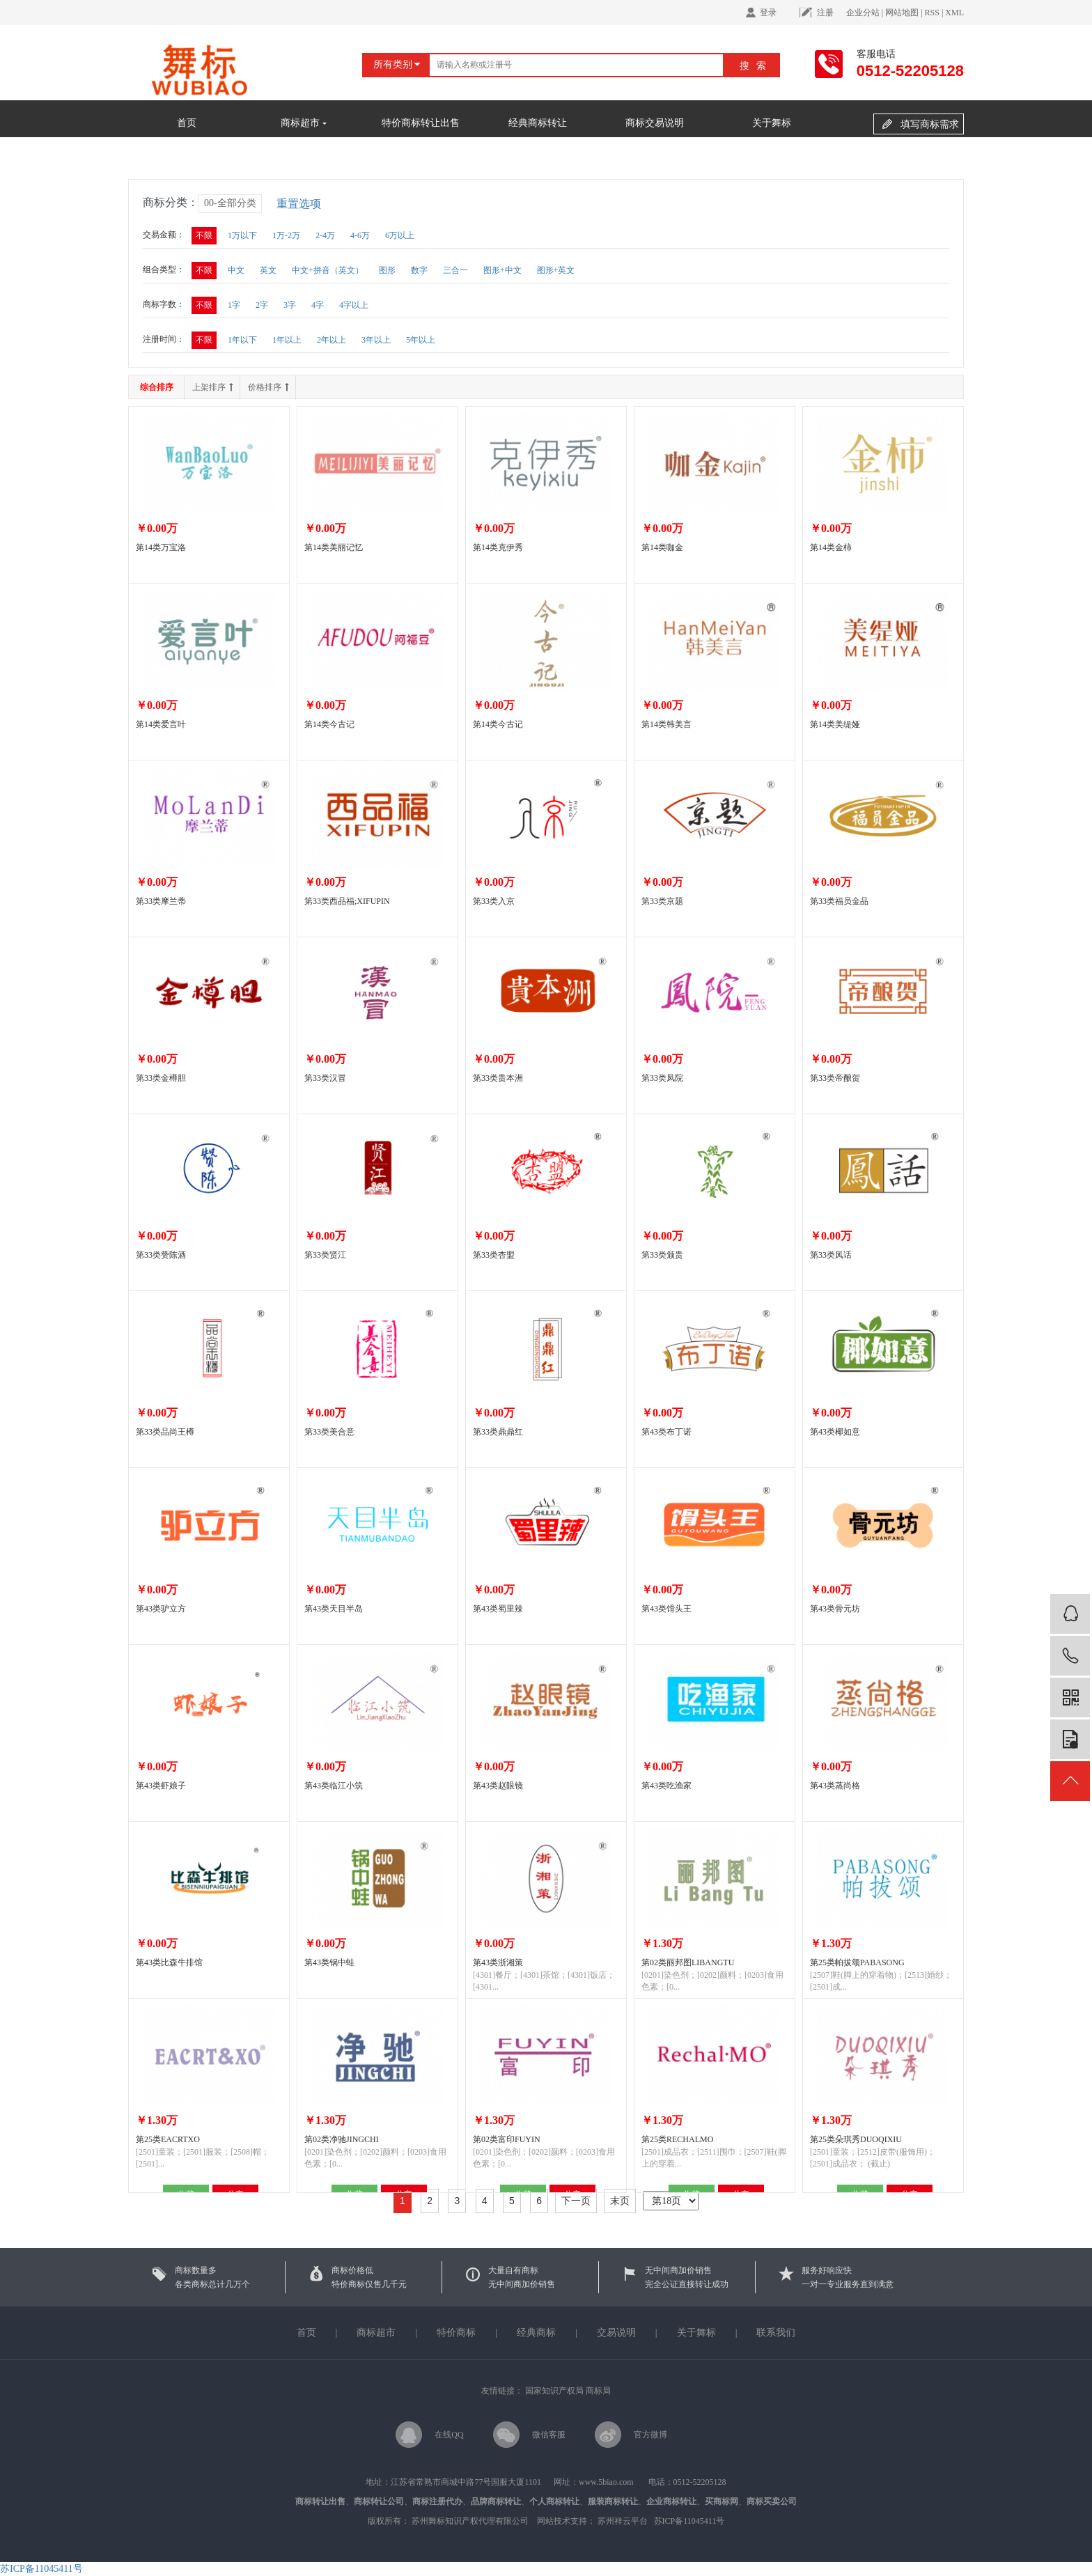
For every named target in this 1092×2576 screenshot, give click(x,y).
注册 (825, 12)
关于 (686, 2332)
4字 (317, 305)
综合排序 (156, 387)
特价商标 (457, 2332)
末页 (620, 2200)
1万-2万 (286, 235)
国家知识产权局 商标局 (568, 2391)
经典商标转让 (537, 123)
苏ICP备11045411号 (689, 2521)
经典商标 (536, 2332)
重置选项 (298, 204)
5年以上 (420, 340)
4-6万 (360, 235)
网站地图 (902, 12)
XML (954, 12)
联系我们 (775, 2332)
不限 (204, 235)
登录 (768, 12)
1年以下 (242, 340)
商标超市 (304, 123)
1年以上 (287, 340)
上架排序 (212, 387)
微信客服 (549, 2435)
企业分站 (863, 12)
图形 (387, 270)
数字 (419, 270)
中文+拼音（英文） (328, 270)
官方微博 (650, 2435)
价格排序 (268, 387)
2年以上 (331, 340)
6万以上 (399, 235)
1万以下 (242, 235)
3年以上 (376, 340)
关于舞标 (771, 123)
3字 (289, 305)
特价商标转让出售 (421, 123)
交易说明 (616, 2332)
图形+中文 (502, 270)
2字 (262, 305)
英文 (268, 270)
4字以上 (353, 305)
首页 (186, 123)
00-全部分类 (230, 203)
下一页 (576, 2200)
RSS (932, 12)
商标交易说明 (654, 123)
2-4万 (325, 235)
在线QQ (449, 2435)
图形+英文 (556, 270)
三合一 (455, 270)
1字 (234, 305)
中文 (236, 270)
